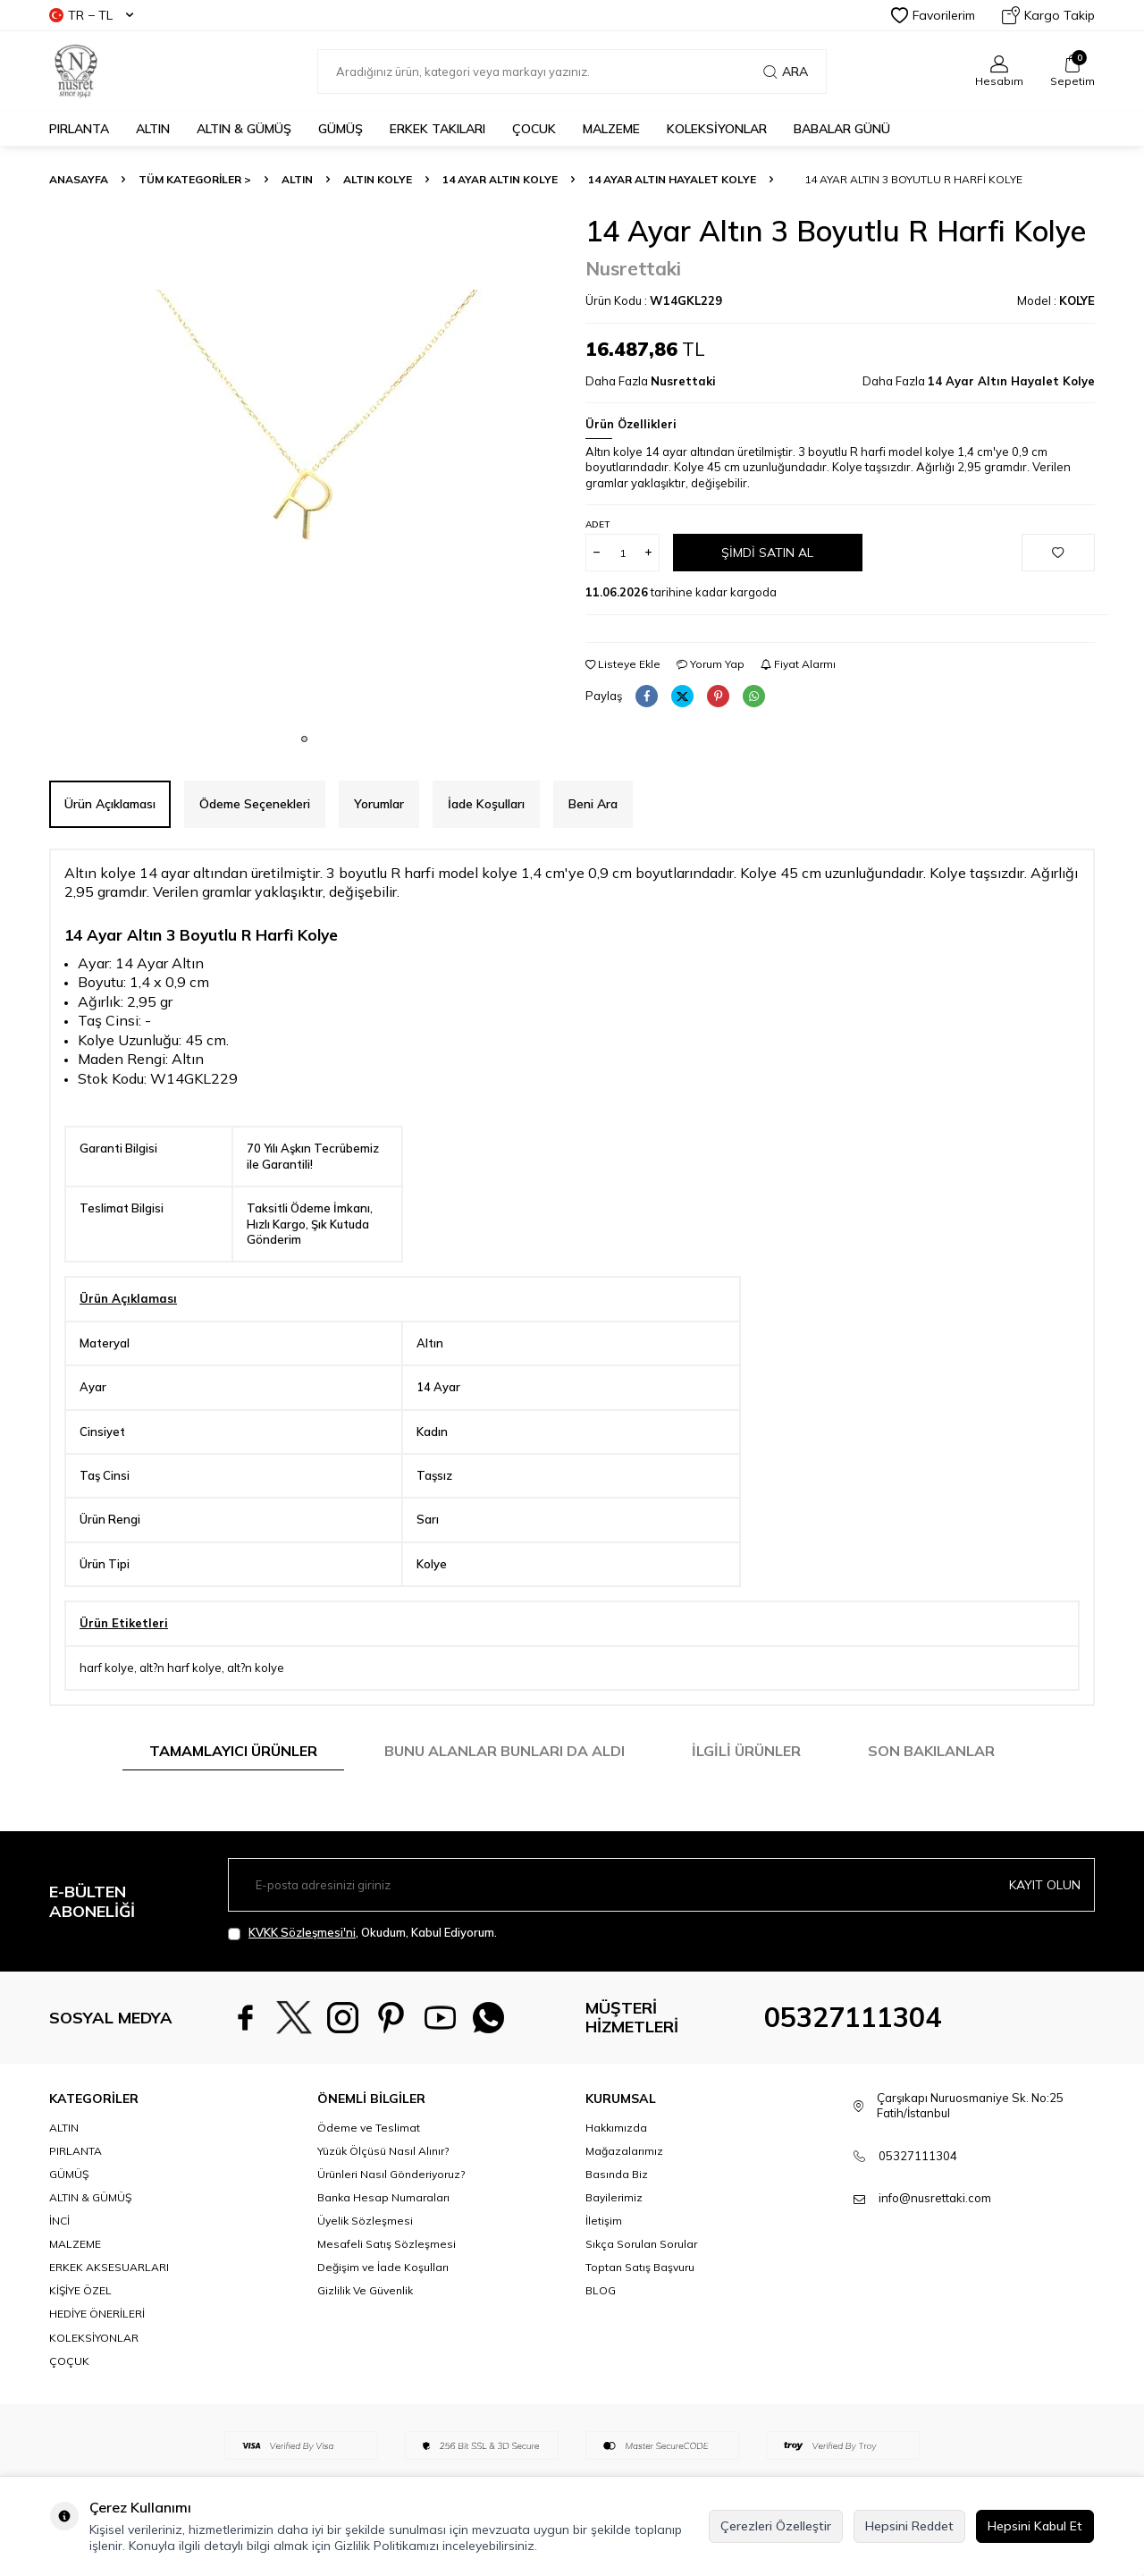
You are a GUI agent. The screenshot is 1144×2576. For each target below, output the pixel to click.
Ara (785, 71)
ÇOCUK (534, 129)
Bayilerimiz (614, 2197)
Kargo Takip (1048, 15)
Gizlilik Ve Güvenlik (365, 2290)
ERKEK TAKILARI (437, 129)
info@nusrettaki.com (935, 2198)
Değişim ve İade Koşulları (383, 2267)
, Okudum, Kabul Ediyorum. (362, 1932)
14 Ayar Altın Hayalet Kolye (672, 179)
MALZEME (611, 129)
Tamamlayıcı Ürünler (233, 1751)
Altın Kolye (377, 179)
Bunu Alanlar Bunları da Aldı (504, 1751)
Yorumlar (379, 804)
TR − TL (91, 15)
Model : (1056, 300)
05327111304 (852, 2017)
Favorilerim (933, 15)
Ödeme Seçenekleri (254, 804)
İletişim (603, 2220)
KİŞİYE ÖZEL (80, 2290)
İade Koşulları (486, 804)
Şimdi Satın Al (767, 553)
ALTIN (153, 129)
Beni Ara (593, 804)
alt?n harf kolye (180, 1667)
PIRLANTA (79, 129)
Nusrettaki (633, 268)
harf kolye (107, 1667)
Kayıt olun (1045, 1885)
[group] (304, 468)
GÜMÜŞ (340, 129)
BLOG (600, 2290)
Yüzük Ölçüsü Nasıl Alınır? (383, 2151)
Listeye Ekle (622, 664)
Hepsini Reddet (909, 2526)
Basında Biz (616, 2174)
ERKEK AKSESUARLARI (109, 2267)
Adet (597, 524)
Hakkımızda (616, 2127)
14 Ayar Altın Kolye (500, 179)
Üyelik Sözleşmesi (365, 2220)
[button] (304, 739)
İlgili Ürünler (746, 1751)
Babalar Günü (842, 129)
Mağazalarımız (624, 2151)
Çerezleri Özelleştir (775, 2526)
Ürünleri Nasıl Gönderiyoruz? (391, 2174)
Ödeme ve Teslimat (368, 2127)
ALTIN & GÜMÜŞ (244, 129)
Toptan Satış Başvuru (639, 2267)
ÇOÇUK (69, 2361)
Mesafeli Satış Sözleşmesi (386, 2244)
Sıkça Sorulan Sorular (641, 2244)
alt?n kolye (255, 1667)
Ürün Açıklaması (110, 804)
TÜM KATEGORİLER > (195, 179)
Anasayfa (78, 179)
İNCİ (59, 2220)
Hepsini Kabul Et (1035, 2526)
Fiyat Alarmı (798, 664)
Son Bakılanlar (931, 1751)
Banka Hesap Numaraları (383, 2197)
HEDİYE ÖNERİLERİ (97, 2313)
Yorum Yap (710, 664)
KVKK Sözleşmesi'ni (302, 1932)
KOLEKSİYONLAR (717, 129)
